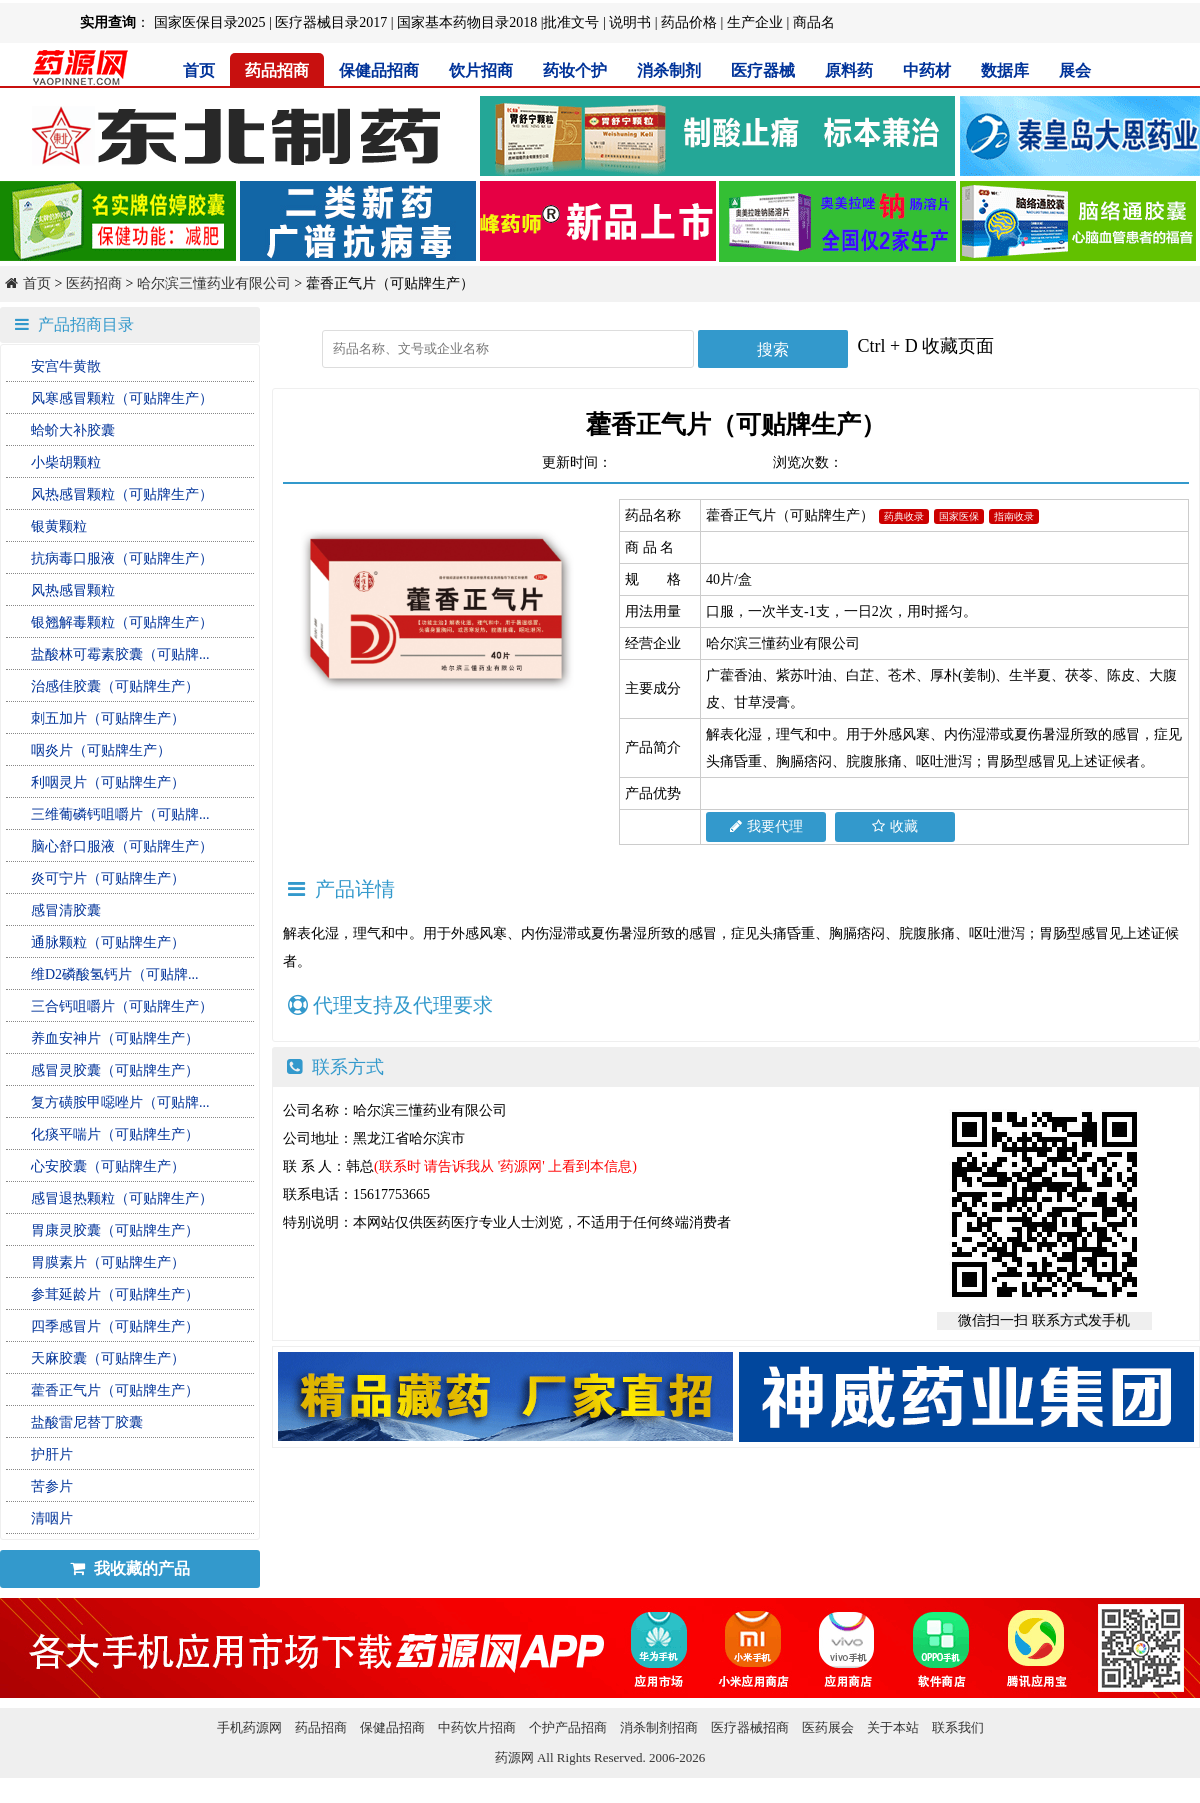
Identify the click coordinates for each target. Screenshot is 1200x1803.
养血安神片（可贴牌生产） (115, 1038)
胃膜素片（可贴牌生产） (108, 1262)
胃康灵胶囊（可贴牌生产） (115, 1230)
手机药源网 (249, 1727)
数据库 (1005, 70)
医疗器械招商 (750, 1727)
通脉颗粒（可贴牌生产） (108, 942)
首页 (199, 70)
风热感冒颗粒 (73, 590)
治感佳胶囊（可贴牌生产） (115, 686)
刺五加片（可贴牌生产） (108, 718)
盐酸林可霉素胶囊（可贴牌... (120, 654)
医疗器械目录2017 (331, 22)
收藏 (895, 826)
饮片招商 (481, 70)
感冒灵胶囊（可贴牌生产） (115, 1070)
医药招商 (94, 283)
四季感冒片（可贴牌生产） (115, 1326)
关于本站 (893, 1727)
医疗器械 (763, 70)
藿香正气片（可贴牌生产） (115, 1390)
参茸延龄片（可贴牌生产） (115, 1294)
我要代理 (766, 826)
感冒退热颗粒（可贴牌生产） (122, 1198)
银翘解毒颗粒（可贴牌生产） (122, 622)
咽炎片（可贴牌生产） (101, 750)
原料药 (849, 70)
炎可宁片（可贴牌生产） (108, 878)
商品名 (814, 22)
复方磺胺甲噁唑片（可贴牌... (120, 1102)
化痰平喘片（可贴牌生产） (115, 1134)
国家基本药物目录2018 (467, 22)
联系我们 (958, 1727)
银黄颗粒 (59, 526)
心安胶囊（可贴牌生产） (108, 1166)
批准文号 (571, 22)
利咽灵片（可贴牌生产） (108, 782)
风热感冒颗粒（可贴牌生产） (122, 494)
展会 (1075, 70)
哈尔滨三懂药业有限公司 (214, 283)
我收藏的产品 (130, 1568)
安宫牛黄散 (66, 366)
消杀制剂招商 (659, 1727)
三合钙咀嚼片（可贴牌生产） (122, 1006)
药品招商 (277, 70)
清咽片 (52, 1518)
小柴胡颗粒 (66, 462)
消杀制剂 (669, 70)
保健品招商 (379, 70)
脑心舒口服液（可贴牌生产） (122, 846)
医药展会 (828, 1727)
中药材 (927, 70)
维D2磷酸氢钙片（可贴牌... (115, 974)
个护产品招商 (568, 1727)
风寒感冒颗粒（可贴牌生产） (122, 398)
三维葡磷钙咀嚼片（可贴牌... (120, 814)
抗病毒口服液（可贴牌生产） (122, 558)
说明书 (630, 22)
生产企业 (755, 22)
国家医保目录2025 (210, 22)
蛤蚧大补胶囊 (73, 430)
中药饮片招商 (477, 1727)
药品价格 (689, 22)
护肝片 (52, 1454)
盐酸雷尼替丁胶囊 (87, 1422)
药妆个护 (575, 70)
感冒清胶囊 (66, 910)
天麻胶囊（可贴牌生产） (108, 1358)
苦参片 (52, 1486)
